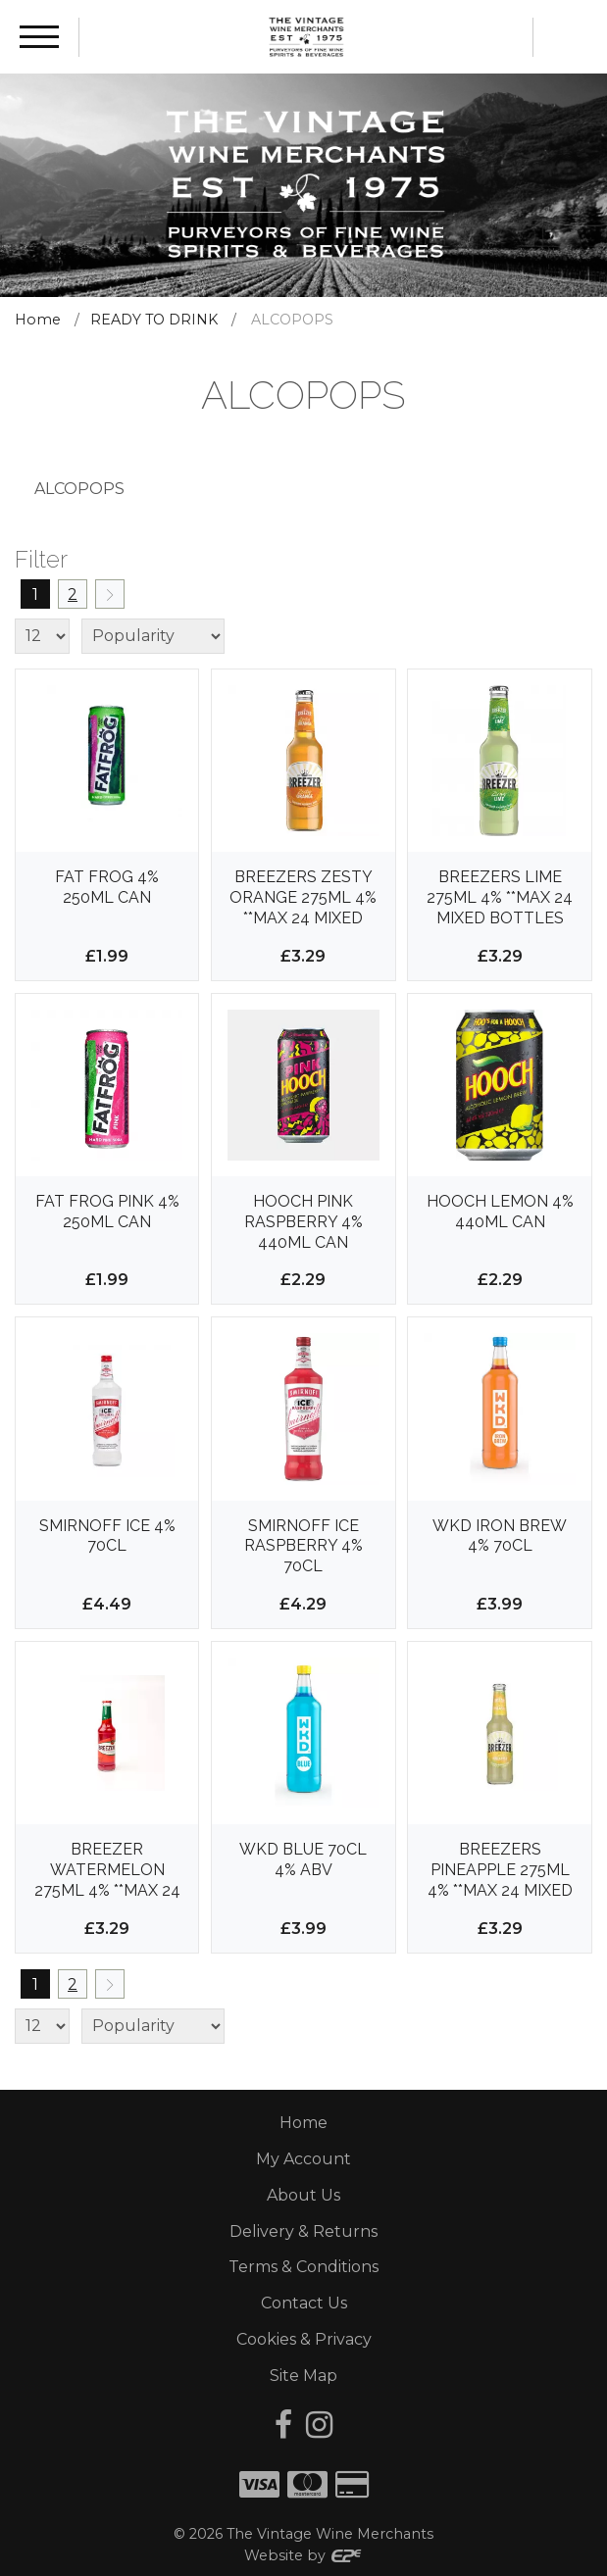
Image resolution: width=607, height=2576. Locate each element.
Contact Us (304, 2303)
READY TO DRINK (154, 319)
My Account (303, 2159)
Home (38, 319)
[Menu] (39, 37)
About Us (303, 2195)
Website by (303, 2555)
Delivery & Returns (303, 2231)
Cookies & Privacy (304, 2339)
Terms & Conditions (303, 2266)
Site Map (303, 2375)
